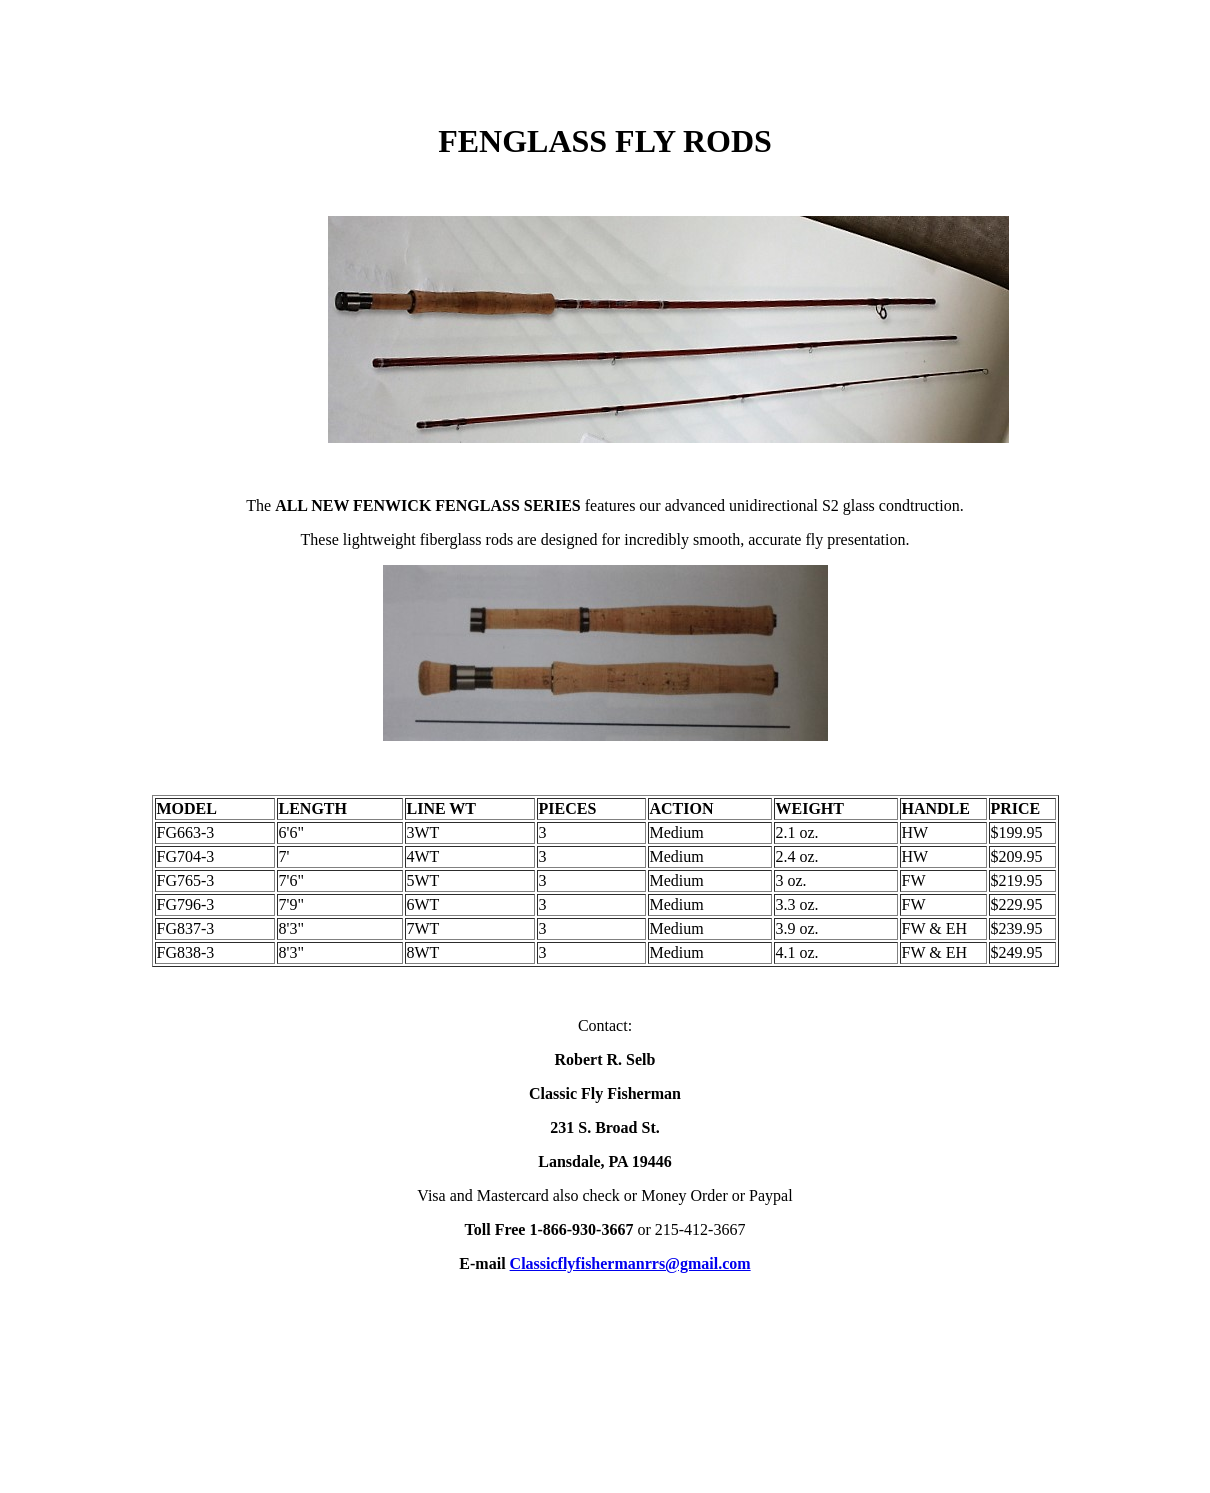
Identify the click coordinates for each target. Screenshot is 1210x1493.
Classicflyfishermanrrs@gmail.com (630, 1263)
